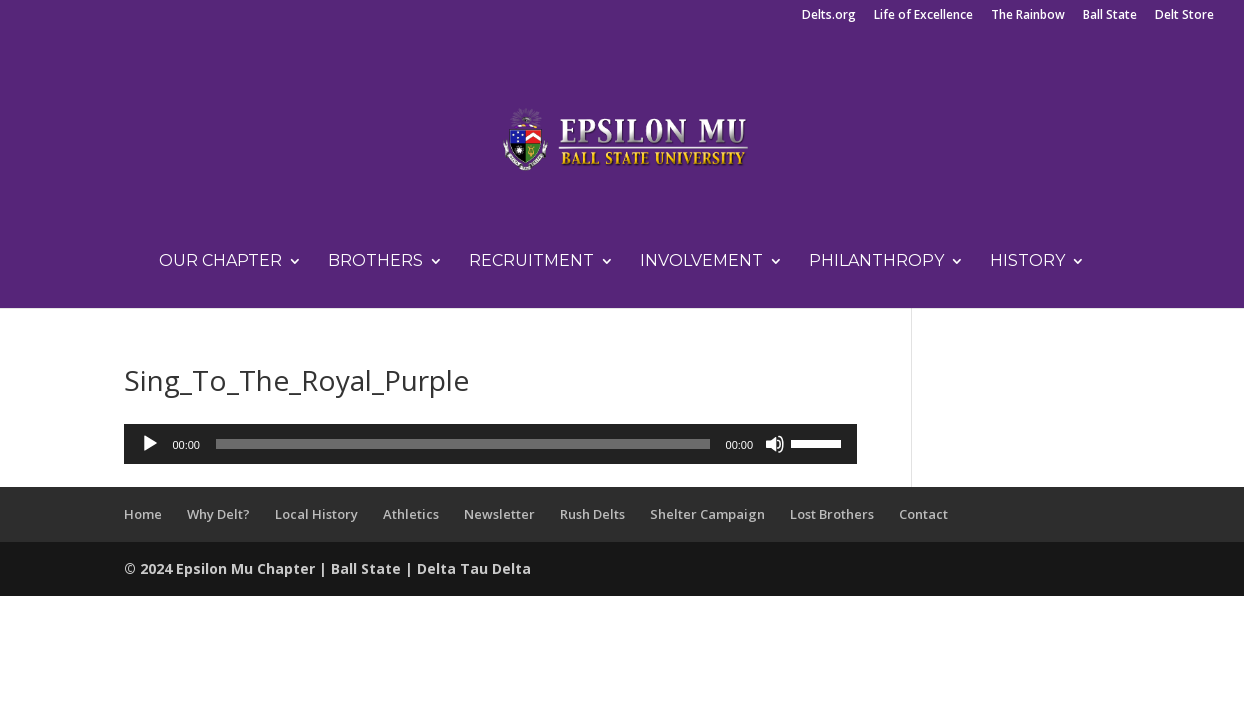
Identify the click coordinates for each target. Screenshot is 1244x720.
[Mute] (775, 444)
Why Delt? (218, 514)
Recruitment (531, 262)
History (1027, 262)
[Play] (150, 444)
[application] (490, 444)
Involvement (701, 262)
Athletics (411, 514)
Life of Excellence (923, 16)
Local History (316, 514)
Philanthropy (876, 262)
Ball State (1110, 16)
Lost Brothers (832, 514)
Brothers (375, 262)
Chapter (288, 568)
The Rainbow (1028, 16)
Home (143, 514)
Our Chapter (220, 262)
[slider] (463, 444)
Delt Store (1184, 16)
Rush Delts (592, 514)
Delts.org (829, 16)
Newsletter (499, 514)
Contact (923, 514)
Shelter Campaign (707, 514)
